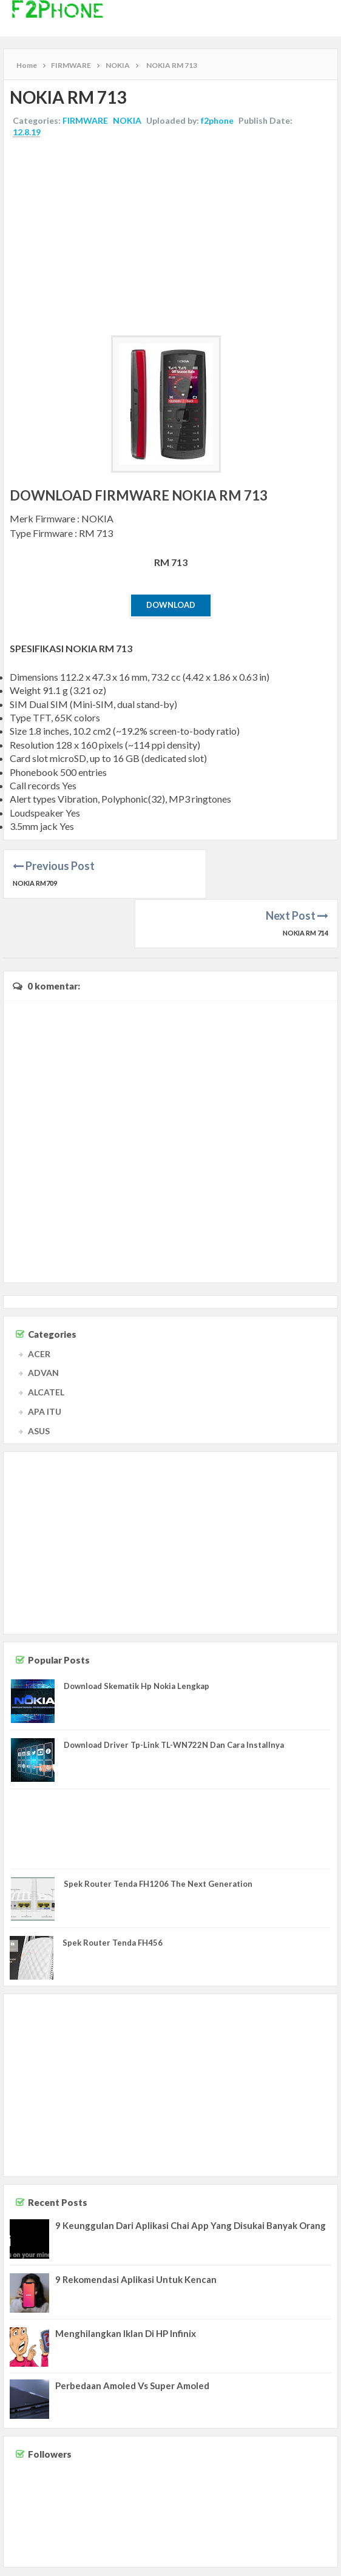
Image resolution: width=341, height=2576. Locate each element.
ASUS (39, 1380)
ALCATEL (46, 1342)
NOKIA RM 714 (305, 883)
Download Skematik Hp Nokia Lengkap (136, 1635)
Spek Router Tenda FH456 (112, 1893)
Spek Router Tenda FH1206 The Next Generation (158, 1833)
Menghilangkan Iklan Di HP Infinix (125, 2283)
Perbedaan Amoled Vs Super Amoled (132, 2335)
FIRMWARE (85, 120)
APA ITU (44, 1362)
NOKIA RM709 (35, 883)
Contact (230, 2563)
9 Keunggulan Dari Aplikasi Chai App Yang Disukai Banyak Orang (190, 2175)
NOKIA (127, 120)
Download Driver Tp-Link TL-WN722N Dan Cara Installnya (174, 1695)
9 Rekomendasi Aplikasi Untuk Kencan (136, 2229)
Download (170, 605)
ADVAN (43, 1323)
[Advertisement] (170, 238)
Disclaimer (266, 2563)
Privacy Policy (312, 2563)
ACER (39, 1303)
